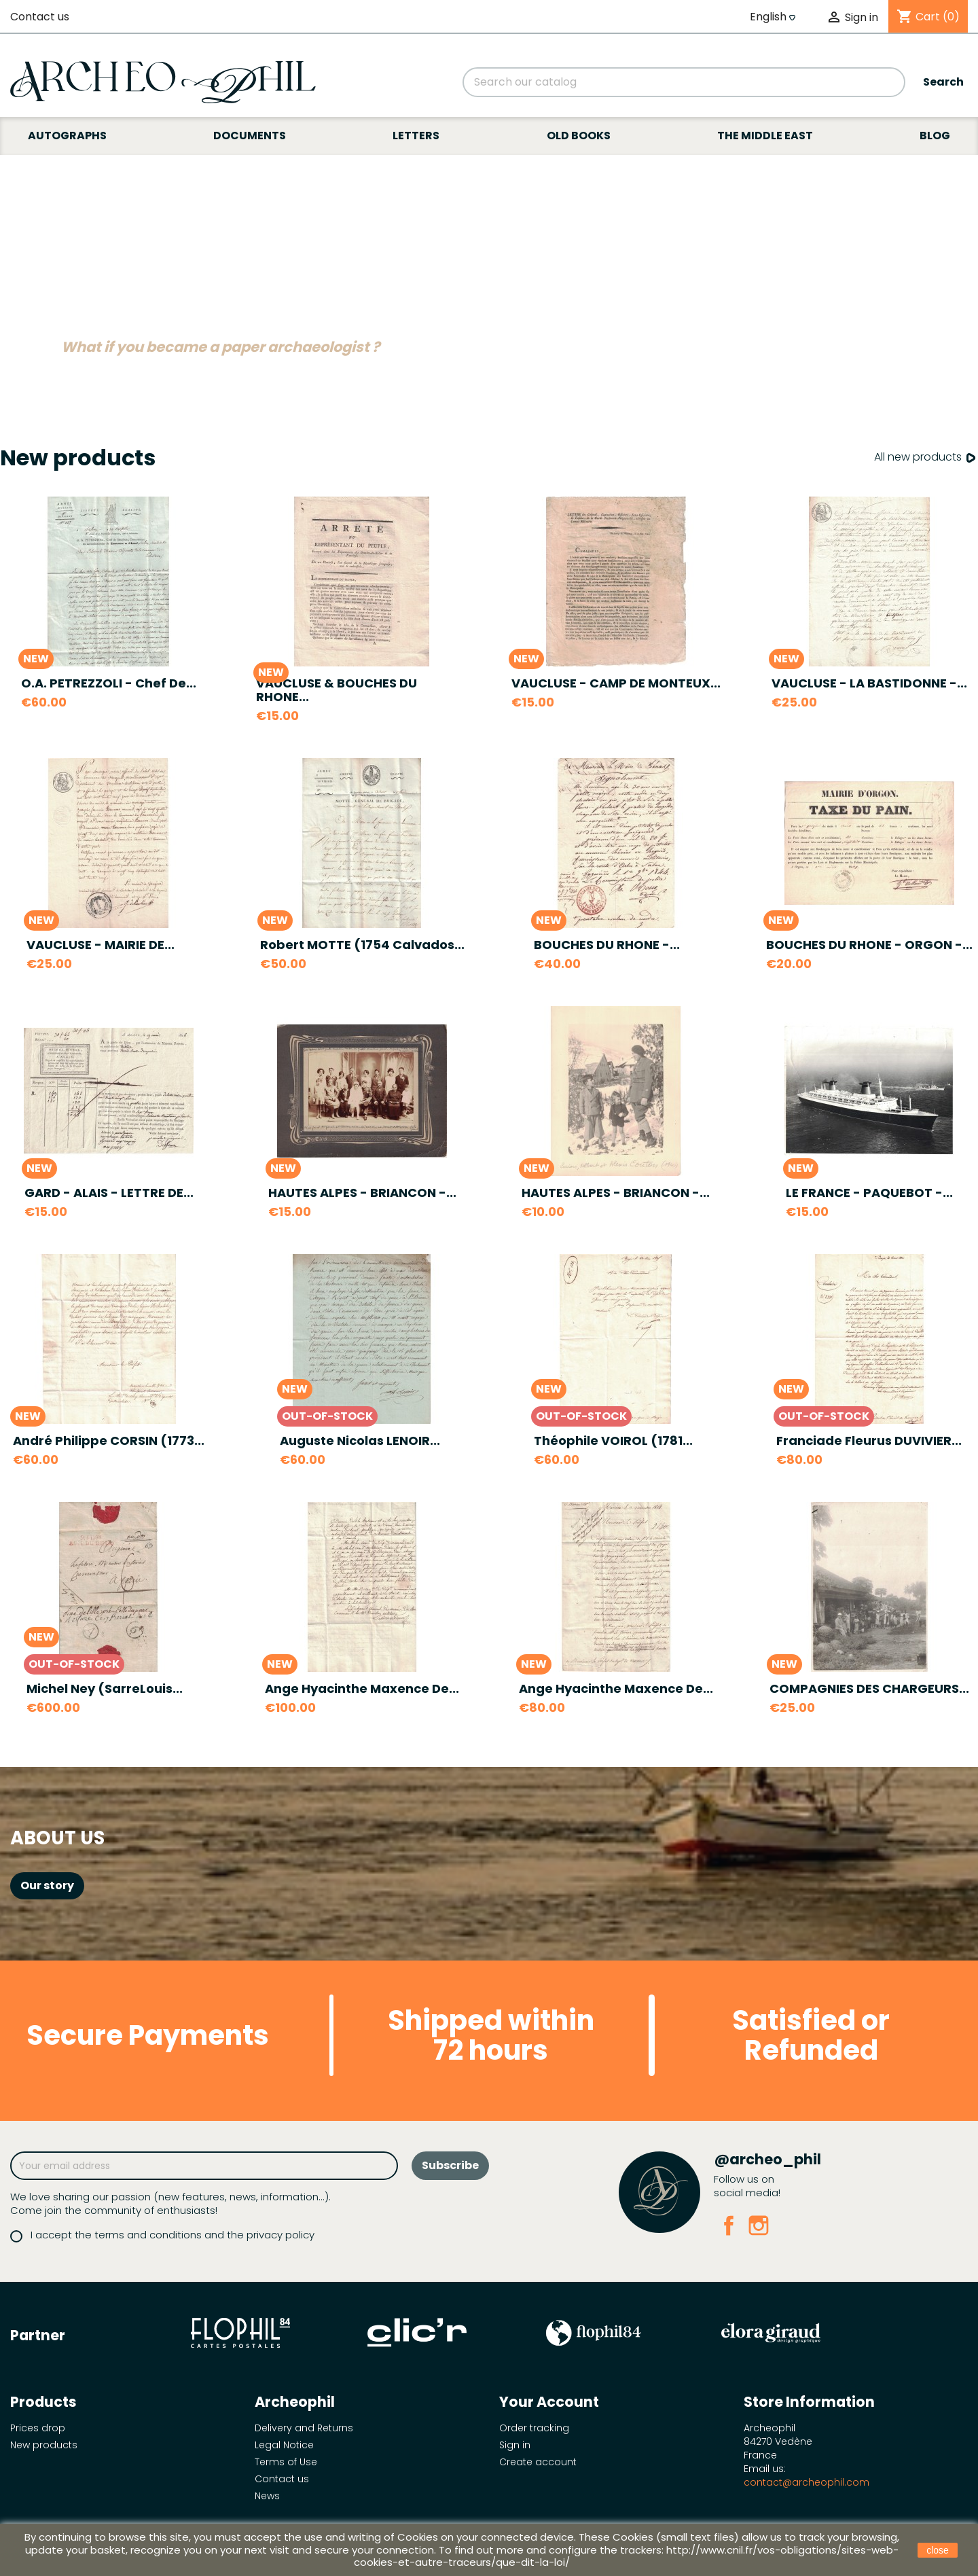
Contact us (39, 16)
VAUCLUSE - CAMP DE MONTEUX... (616, 683)
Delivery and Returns (304, 2428)
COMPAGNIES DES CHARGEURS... (869, 1688)
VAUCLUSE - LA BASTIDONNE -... (869, 683)
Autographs (67, 135)
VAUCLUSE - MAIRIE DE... (100, 944)
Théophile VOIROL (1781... (613, 1440)
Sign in (514, 2445)
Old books (579, 135)
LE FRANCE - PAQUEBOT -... (869, 1192)
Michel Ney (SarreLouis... (104, 1688)
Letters (416, 135)
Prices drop (37, 2428)
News (267, 2496)
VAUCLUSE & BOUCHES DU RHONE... (336, 690)
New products (43, 2445)
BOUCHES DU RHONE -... (607, 944)
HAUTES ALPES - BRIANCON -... (362, 1192)
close (937, 2550)
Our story (47, 1885)
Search (943, 82)
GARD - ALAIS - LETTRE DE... (109, 1192)
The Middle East (765, 135)
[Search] (684, 82)
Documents (249, 135)
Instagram (758, 2225)
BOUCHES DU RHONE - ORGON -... (869, 944)
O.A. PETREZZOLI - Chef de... (108, 683)
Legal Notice (284, 2445)
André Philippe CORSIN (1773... (108, 1440)
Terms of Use (286, 2462)
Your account (549, 2402)
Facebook (728, 2225)
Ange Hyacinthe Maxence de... (362, 1688)
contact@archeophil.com (806, 2482)
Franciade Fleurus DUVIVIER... (869, 1440)
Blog (935, 135)
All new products (926, 457)
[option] (489, 270)
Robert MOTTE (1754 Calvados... (362, 944)
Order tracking (534, 2428)
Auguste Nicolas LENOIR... (360, 1440)
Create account (538, 2462)
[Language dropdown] (774, 17)
